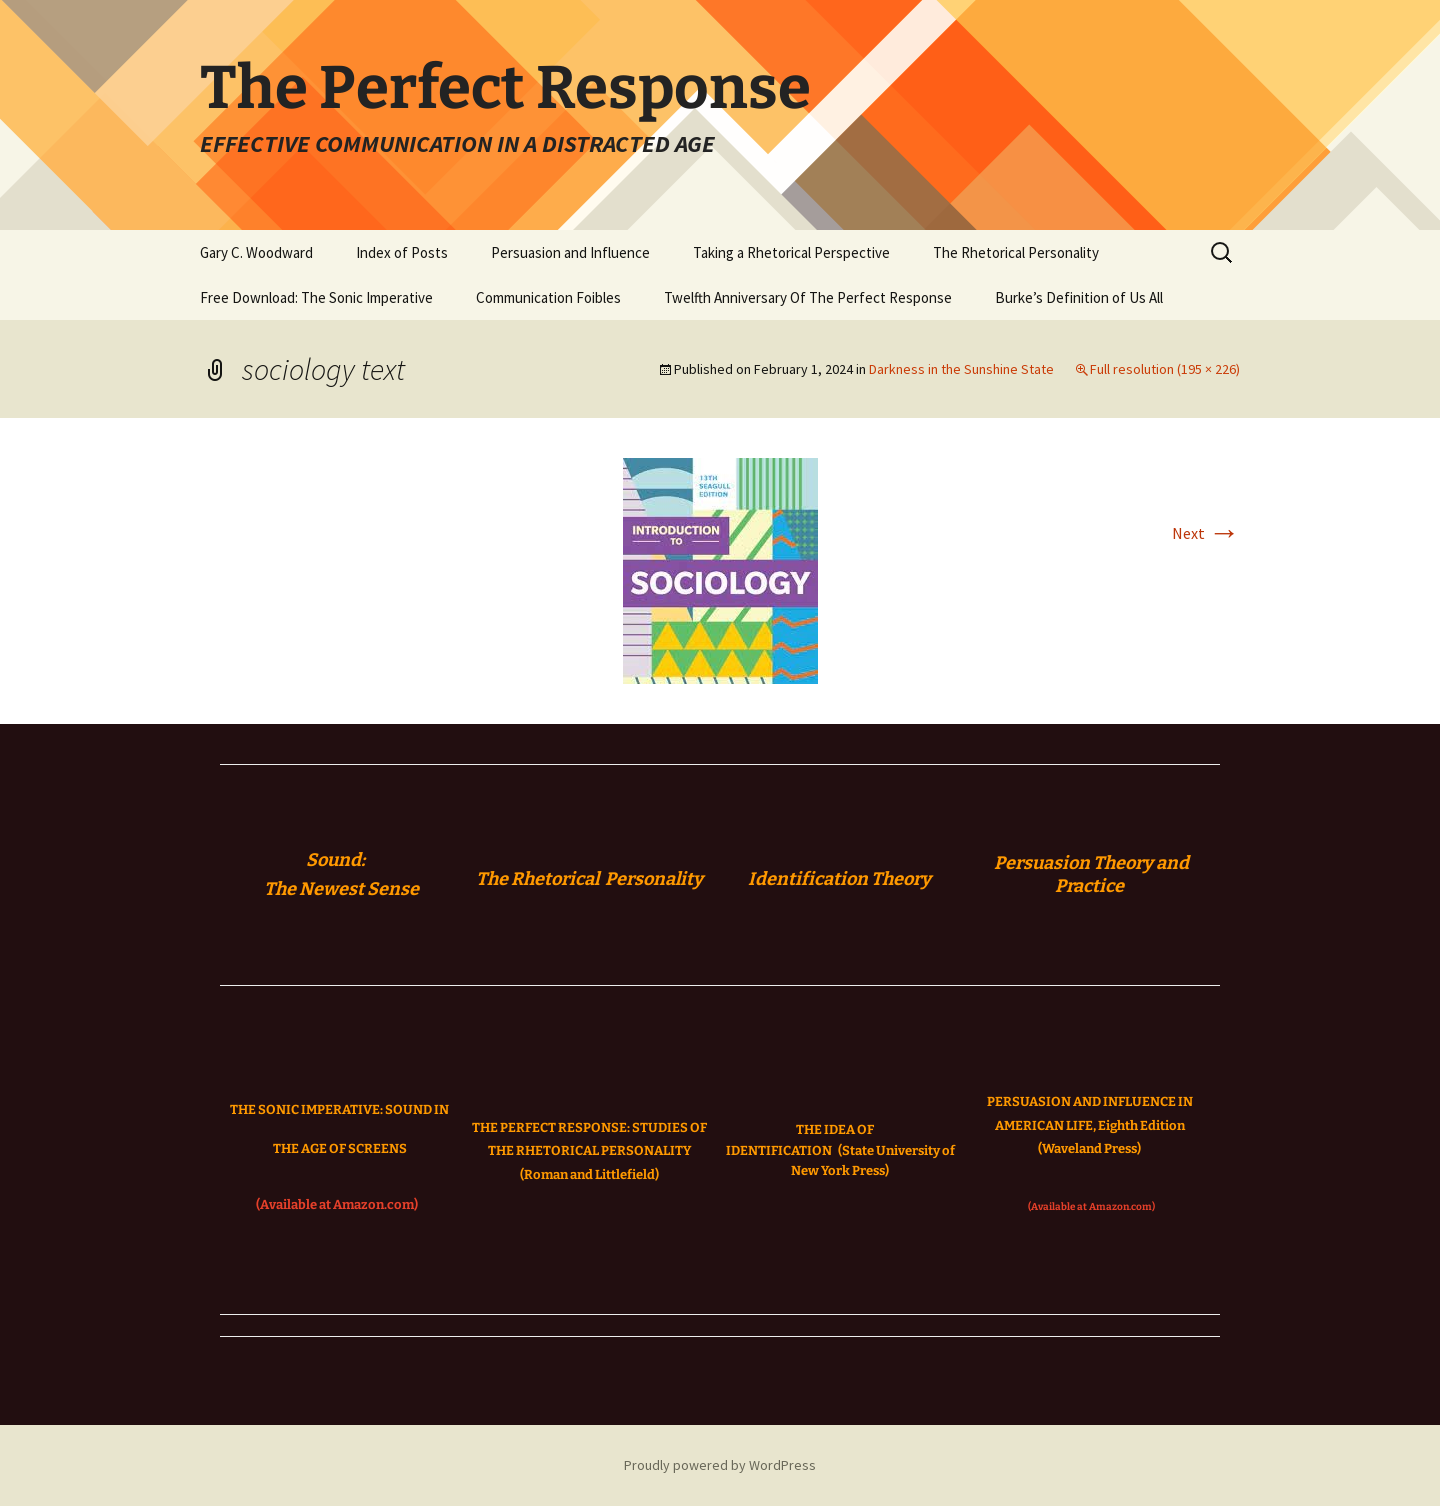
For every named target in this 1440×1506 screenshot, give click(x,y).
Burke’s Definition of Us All (1079, 297)
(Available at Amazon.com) (337, 1204)
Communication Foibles (548, 297)
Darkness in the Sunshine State (961, 369)
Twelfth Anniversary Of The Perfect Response (808, 297)
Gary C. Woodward (256, 252)
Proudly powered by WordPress (720, 1465)
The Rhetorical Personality (1016, 252)
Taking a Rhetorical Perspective (791, 252)
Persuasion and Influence (570, 252)
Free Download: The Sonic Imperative (316, 297)
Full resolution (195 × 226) (1165, 369)
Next (1206, 533)
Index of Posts (402, 252)
